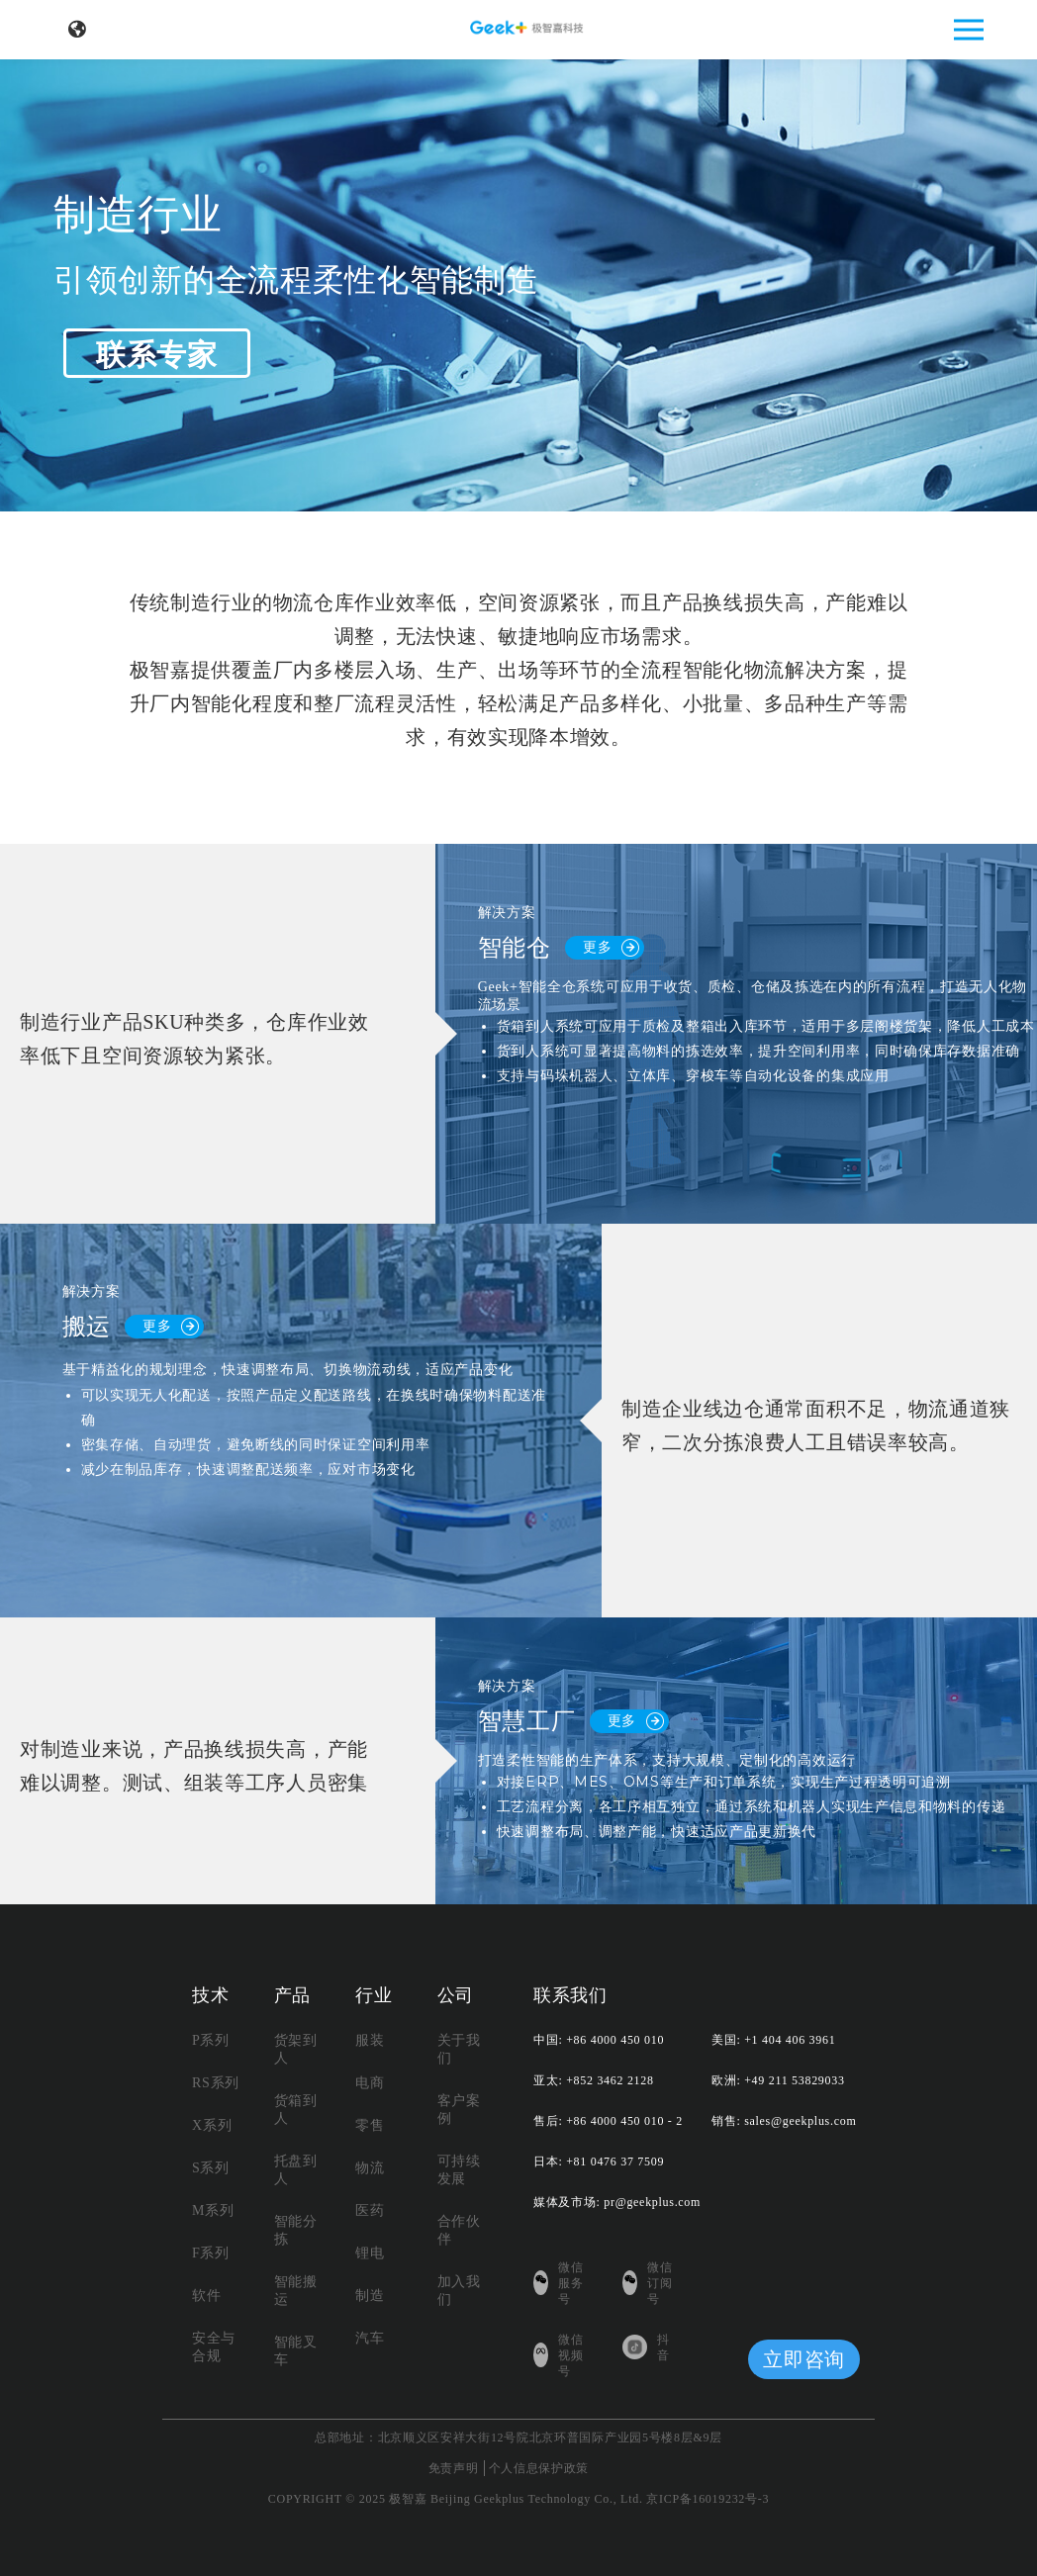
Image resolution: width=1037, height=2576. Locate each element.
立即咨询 (804, 2359)
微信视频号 (558, 2355)
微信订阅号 (647, 2283)
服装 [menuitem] (369, 2040)
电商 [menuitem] (369, 2082)
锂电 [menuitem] (369, 2253)
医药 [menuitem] (369, 2210)
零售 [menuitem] (369, 2125)
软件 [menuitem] (206, 2295)
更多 (611, 948)
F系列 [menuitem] (211, 2253)
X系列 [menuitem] (212, 2125)
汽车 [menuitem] (369, 2338)
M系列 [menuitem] (213, 2210)
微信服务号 (558, 2283)
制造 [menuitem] (369, 2295)
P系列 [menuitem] (211, 2040)
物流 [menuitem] (369, 2168)
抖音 (646, 2347)
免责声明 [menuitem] (453, 2468)
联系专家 (157, 354)
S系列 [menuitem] (211, 2168)
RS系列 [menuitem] (215, 2082)
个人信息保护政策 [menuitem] (539, 2468)
